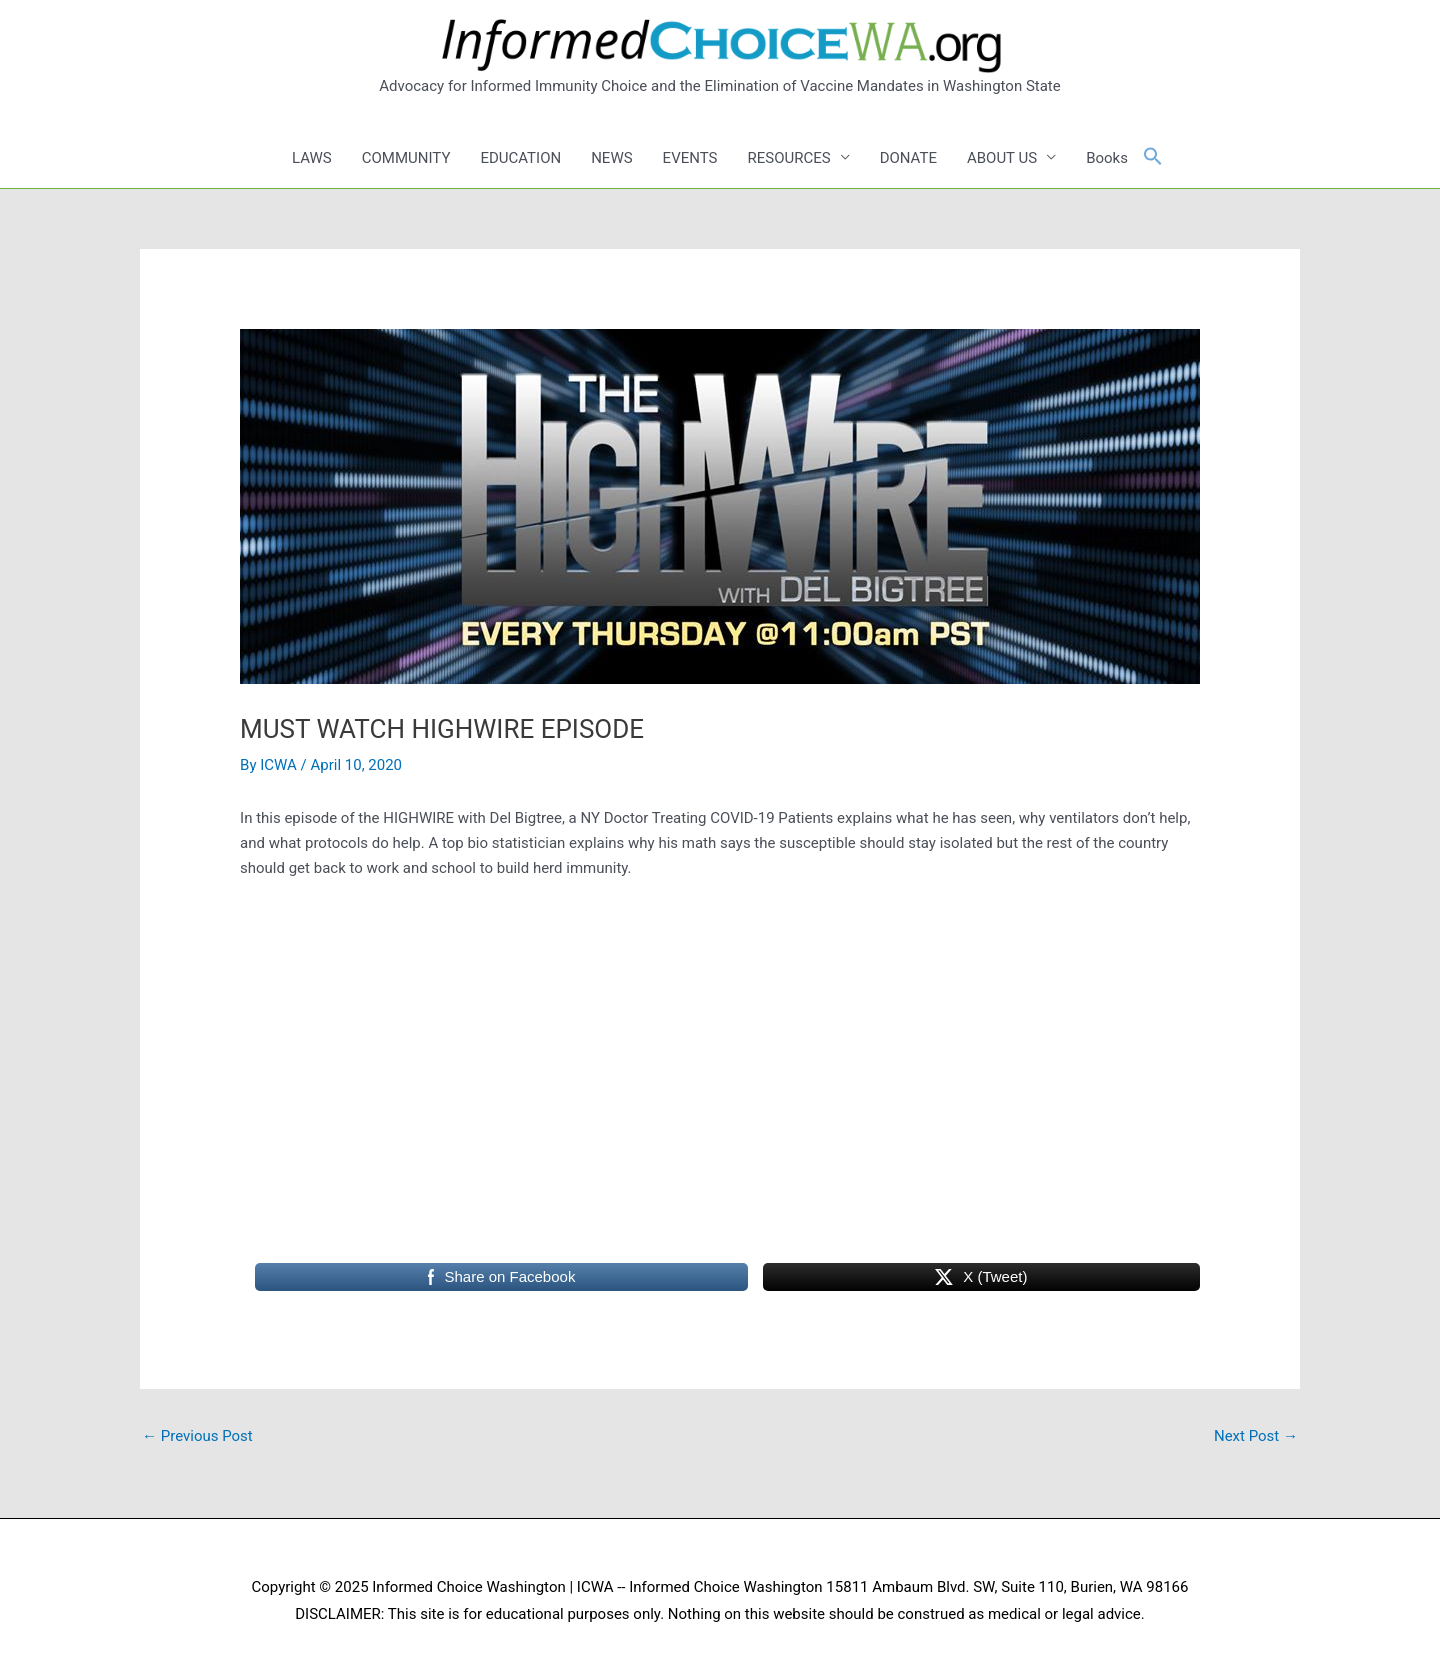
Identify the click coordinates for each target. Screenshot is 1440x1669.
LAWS (312, 158)
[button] (1153, 157)
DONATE (908, 158)
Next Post (1256, 1436)
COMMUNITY (406, 158)
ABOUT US (1002, 158)
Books (1107, 158)
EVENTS (690, 158)
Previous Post (197, 1436)
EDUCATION (520, 158)
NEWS (611, 158)
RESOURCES (788, 158)
